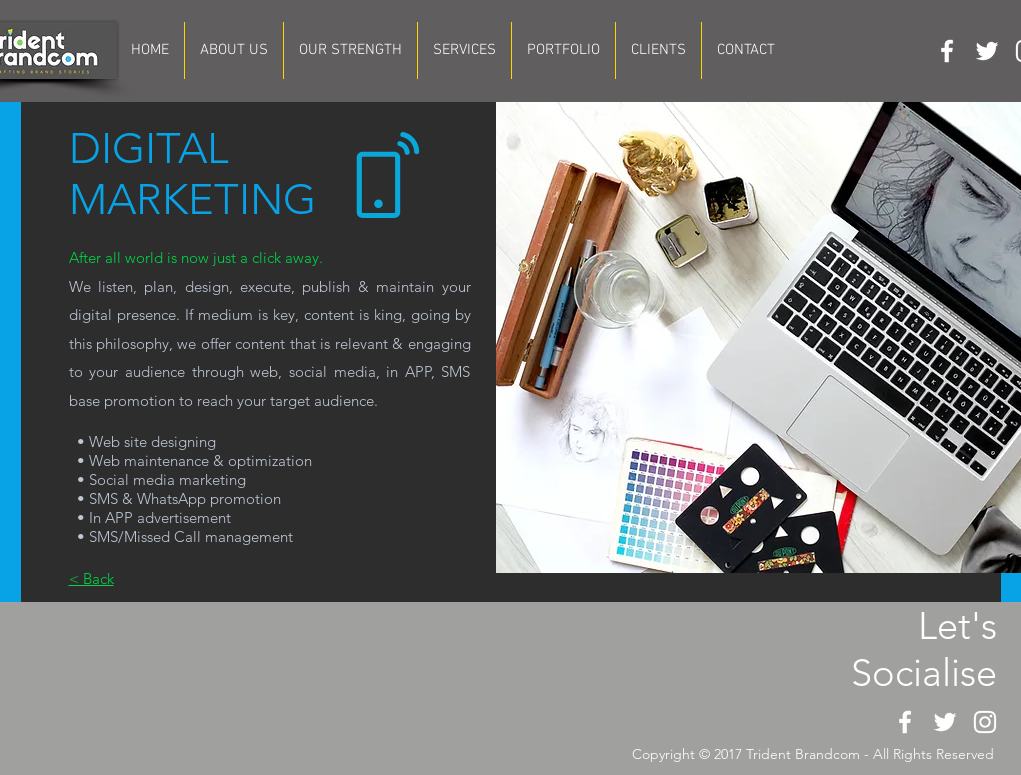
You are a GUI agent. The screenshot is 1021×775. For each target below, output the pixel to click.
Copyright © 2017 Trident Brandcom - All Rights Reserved (813, 754)
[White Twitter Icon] (987, 51)
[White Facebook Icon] (947, 51)
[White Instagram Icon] (985, 722)
